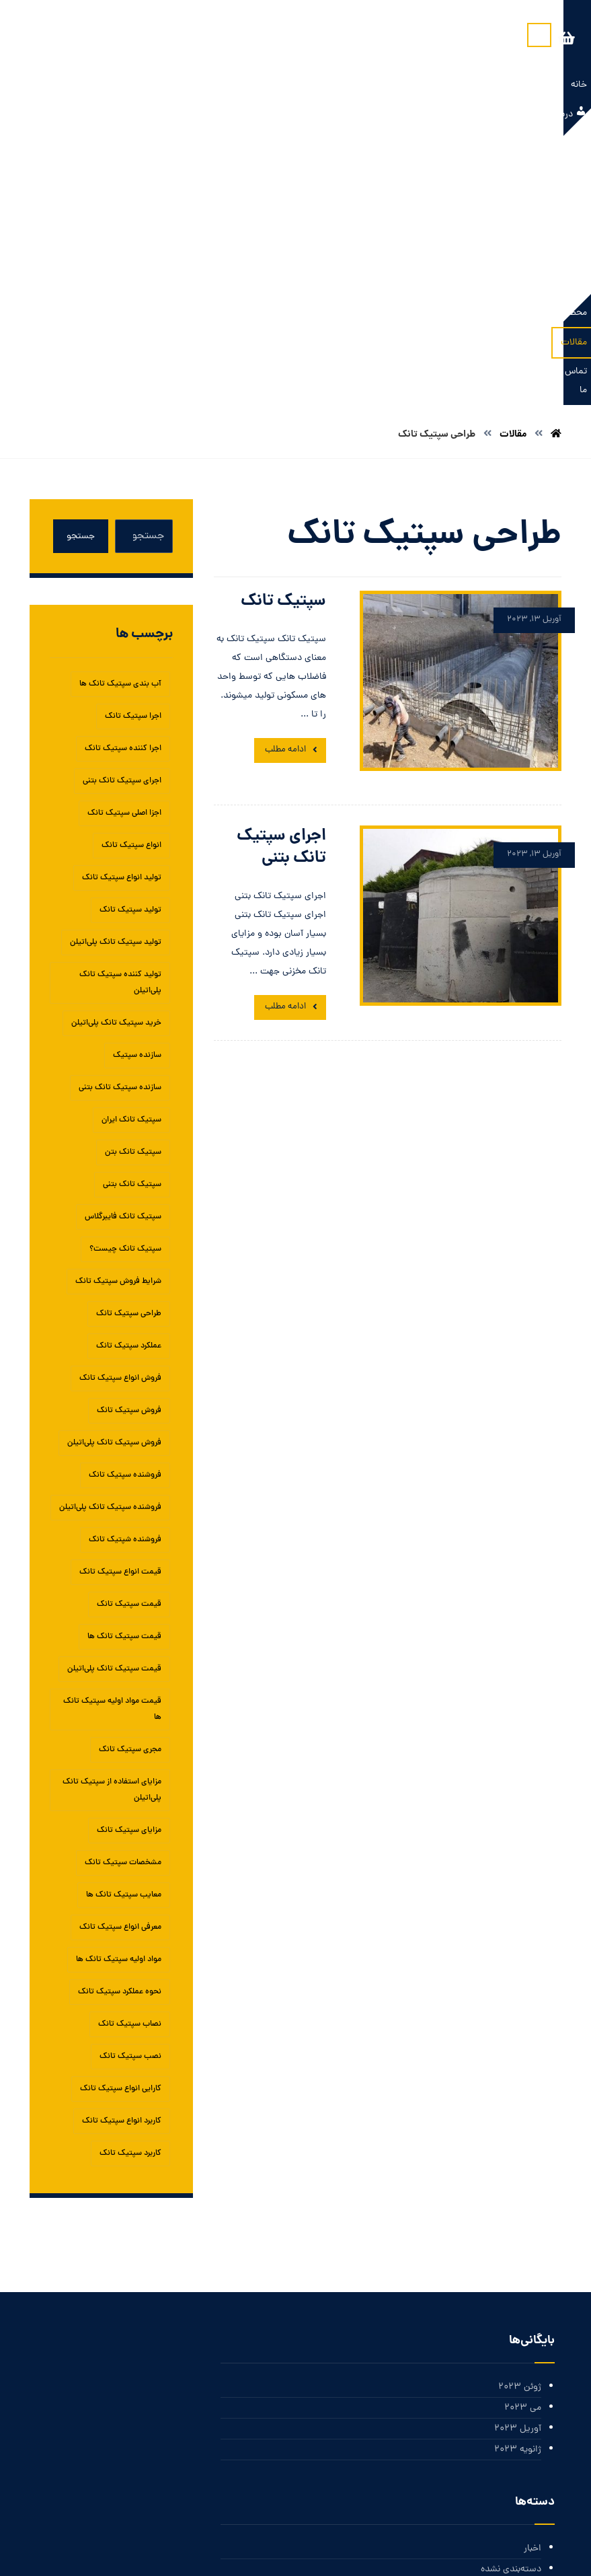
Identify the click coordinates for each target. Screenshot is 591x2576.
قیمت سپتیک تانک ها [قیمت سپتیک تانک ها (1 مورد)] (124, 1362)
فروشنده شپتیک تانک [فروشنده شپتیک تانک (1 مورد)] (125, 1265)
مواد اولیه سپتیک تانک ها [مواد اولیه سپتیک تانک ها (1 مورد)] (118, 1685)
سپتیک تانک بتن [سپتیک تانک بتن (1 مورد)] (133, 877)
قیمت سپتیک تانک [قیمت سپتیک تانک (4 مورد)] (129, 1329)
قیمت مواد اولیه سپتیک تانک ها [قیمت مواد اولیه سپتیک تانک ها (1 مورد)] (112, 1434)
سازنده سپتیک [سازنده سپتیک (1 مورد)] (137, 780)
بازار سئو (285, 2551)
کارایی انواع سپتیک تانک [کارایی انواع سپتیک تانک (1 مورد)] (120, 1814)
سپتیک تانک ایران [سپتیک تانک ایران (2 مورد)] (131, 845)
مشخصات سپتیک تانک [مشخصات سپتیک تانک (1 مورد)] (123, 1588)
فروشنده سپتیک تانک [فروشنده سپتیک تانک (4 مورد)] (125, 1200)
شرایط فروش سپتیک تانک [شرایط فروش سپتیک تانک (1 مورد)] (118, 1006)
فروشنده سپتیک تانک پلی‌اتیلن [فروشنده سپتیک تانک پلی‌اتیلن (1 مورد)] (110, 1232)
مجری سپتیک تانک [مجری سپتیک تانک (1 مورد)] (130, 1475)
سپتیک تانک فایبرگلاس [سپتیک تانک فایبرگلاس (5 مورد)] (123, 942)
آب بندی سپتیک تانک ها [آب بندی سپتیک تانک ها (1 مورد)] (120, 409)
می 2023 (522, 2134)
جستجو (81, 261)
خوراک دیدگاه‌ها (510, 2442)
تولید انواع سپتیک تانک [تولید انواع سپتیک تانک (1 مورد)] (121, 603)
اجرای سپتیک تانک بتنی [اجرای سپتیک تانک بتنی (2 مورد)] (122, 506)
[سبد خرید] (69, 39)
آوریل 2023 (517, 2156)
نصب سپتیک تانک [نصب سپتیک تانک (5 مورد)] (130, 1781)
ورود (532, 2399)
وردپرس (526, 2463)
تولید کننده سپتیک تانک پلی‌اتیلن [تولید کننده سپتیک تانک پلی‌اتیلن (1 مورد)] (120, 708)
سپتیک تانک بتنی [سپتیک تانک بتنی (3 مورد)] (132, 910)
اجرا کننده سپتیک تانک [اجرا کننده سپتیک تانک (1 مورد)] (123, 474)
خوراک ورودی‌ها (510, 2420)
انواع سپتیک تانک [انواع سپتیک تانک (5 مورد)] (131, 570)
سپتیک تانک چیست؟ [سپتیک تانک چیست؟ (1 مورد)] (125, 974)
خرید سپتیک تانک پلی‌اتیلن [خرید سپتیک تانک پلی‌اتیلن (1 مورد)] (116, 748)
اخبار (532, 2277)
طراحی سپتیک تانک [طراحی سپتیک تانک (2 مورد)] (128, 1039)
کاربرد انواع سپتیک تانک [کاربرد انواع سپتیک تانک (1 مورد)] (121, 1846)
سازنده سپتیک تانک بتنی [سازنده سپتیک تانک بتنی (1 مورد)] (120, 813)
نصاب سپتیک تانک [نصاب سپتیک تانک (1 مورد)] (129, 1749)
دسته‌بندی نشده (511, 2298)
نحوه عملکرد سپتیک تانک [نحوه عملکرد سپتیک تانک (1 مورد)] (119, 1717)
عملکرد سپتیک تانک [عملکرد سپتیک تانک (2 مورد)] (128, 1071)
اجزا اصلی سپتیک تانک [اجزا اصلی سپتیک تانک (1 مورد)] (124, 538)
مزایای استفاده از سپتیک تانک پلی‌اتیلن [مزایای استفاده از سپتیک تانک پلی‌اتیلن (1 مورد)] (112, 1515)
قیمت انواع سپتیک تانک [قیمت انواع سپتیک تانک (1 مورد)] (120, 1297)
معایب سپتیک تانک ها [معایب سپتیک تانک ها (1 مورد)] (123, 1620)
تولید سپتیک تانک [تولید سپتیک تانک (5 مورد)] (130, 635)
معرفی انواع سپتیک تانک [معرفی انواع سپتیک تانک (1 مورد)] (120, 1652)
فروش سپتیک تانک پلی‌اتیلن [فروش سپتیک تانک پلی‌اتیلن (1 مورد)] (114, 1168)
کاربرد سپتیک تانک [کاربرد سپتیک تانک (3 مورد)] (130, 1878)
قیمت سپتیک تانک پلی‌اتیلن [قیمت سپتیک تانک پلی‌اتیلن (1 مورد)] (114, 1394)
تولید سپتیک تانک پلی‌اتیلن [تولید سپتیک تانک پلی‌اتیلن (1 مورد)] (115, 667)
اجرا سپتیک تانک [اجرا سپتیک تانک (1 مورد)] (133, 441)
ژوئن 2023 (519, 2113)
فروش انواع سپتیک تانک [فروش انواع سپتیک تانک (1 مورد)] (120, 1103)
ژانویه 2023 (517, 2177)
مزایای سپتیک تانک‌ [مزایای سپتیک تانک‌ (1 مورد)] (129, 1555)
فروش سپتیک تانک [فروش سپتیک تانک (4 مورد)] (129, 1136)
